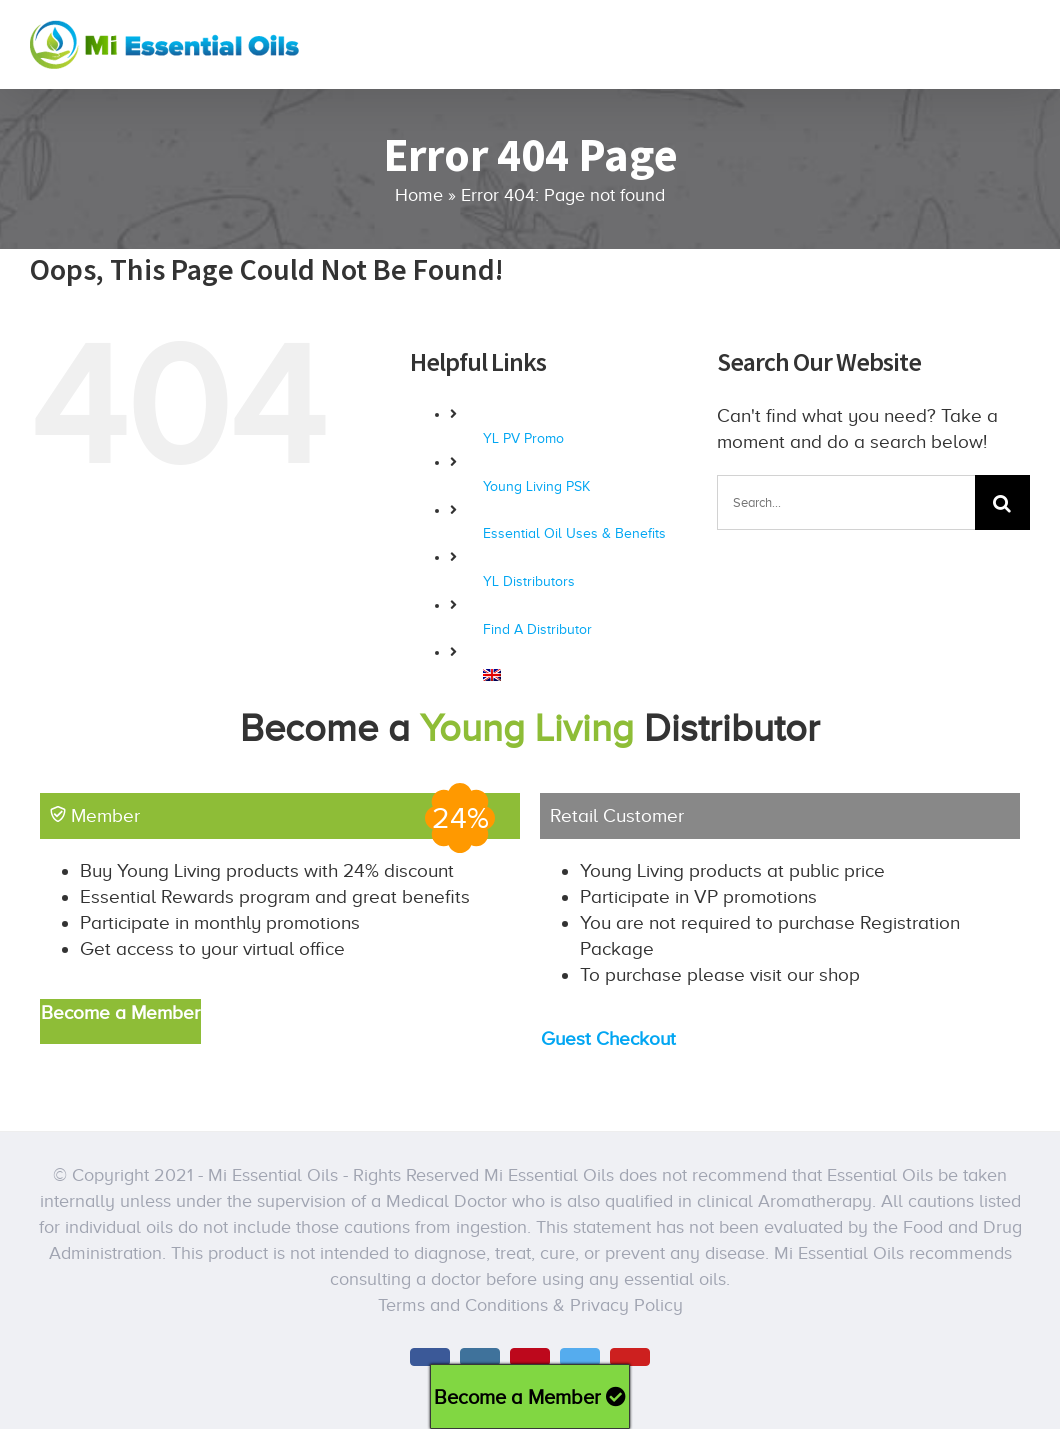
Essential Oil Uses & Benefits (574, 533)
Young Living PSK (536, 486)
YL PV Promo (523, 438)
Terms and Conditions (463, 1305)
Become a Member (530, 1397)
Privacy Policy (626, 1305)
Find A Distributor (537, 629)
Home (419, 195)
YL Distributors (529, 581)
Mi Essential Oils (273, 1175)
